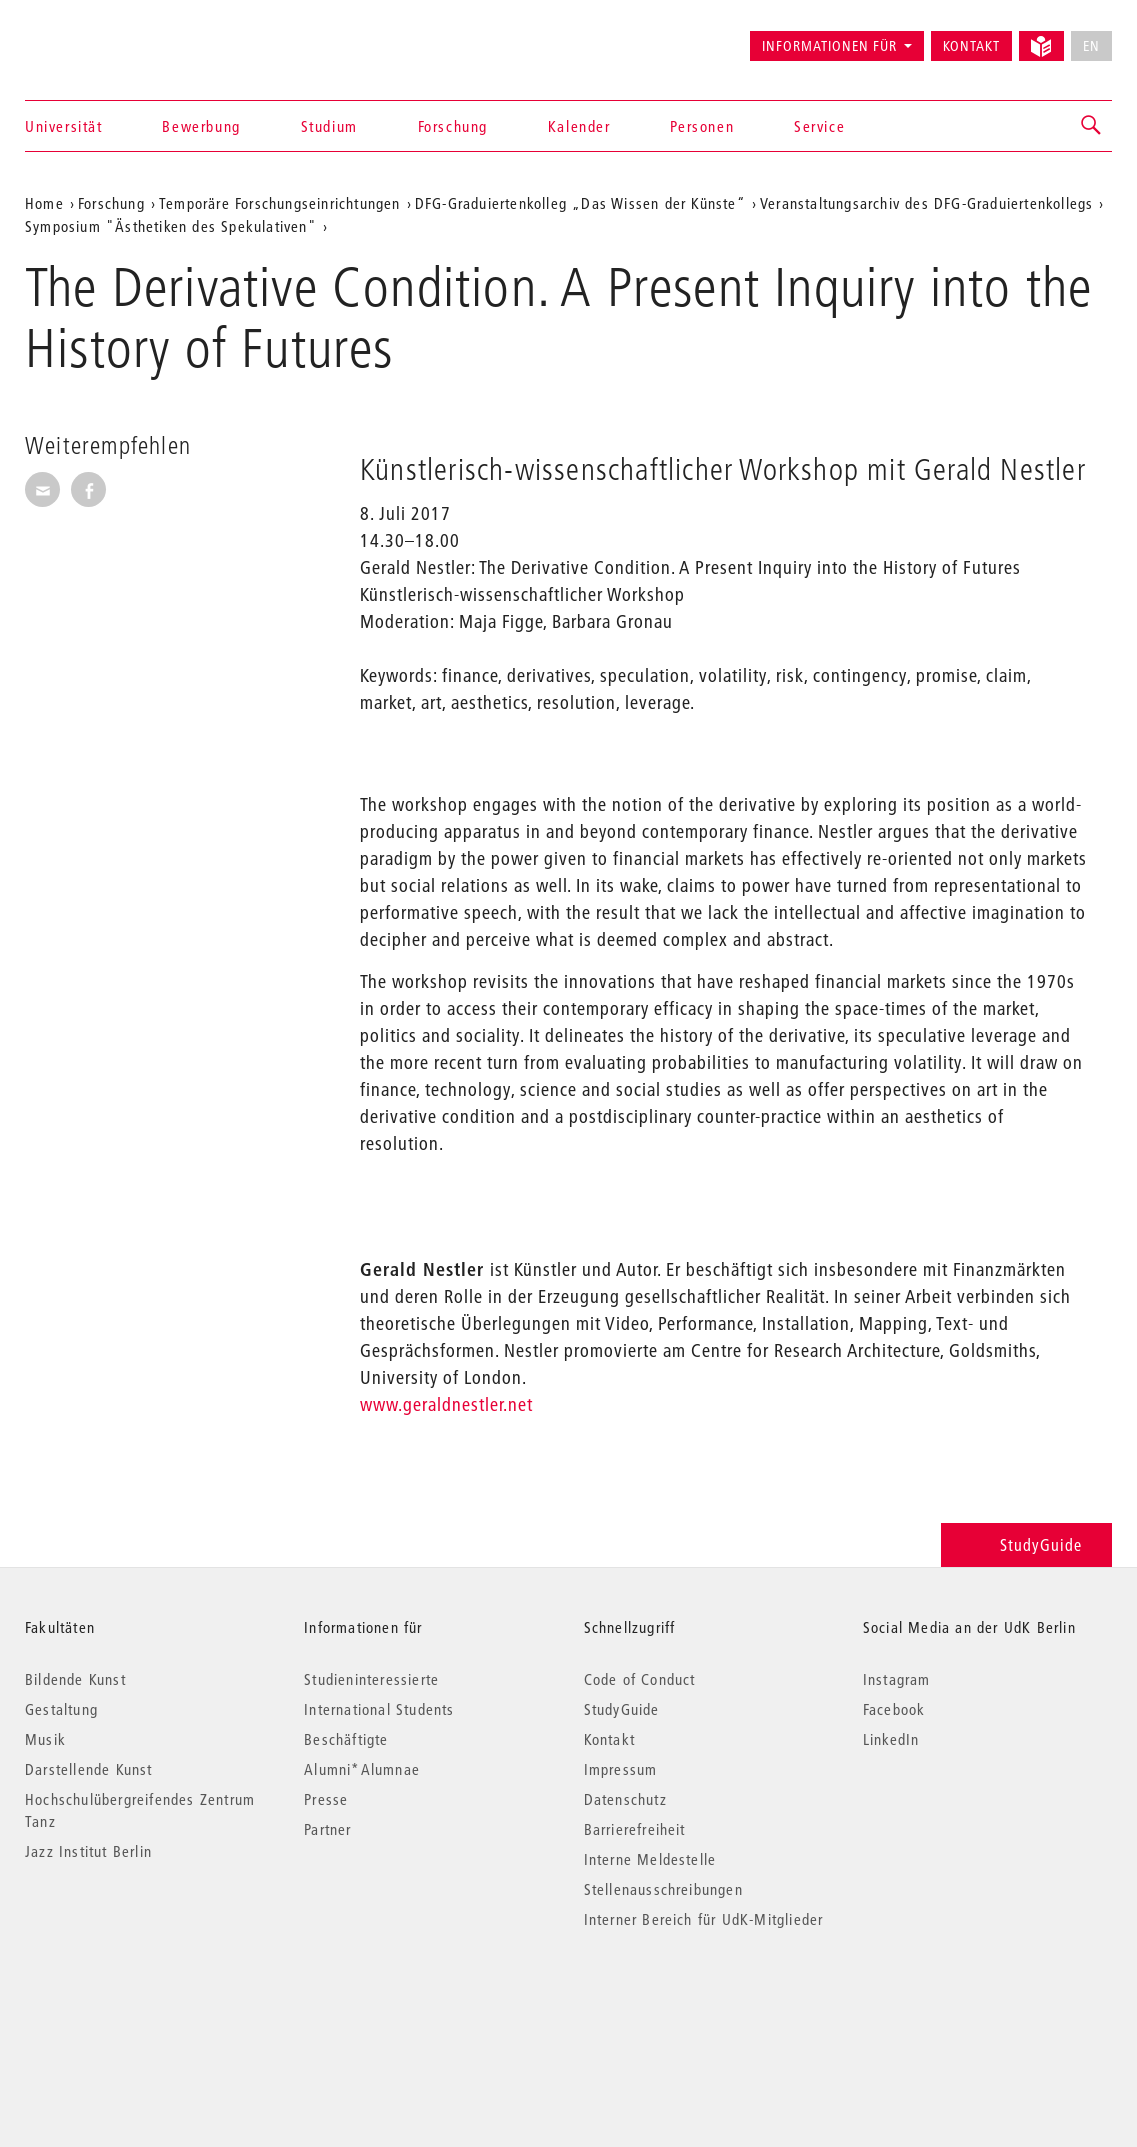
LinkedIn (891, 1739)
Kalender (579, 126)
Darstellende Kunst (89, 1769)
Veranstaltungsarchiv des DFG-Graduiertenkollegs (926, 203)
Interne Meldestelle (650, 1859)
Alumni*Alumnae (362, 1769)
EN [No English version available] (1091, 46)
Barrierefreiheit (635, 1829)
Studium (329, 126)
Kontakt (971, 46)
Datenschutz (625, 1799)
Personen (702, 126)
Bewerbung (201, 126)
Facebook (894, 1709)
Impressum (621, 1769)
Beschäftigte (346, 1739)
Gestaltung (61, 1709)
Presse (326, 1799)
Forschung (453, 126)
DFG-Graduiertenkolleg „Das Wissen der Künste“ (580, 203)
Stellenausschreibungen (663, 1889)
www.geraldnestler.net (446, 1404)
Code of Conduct (640, 1679)
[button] (1092, 126)
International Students (379, 1709)
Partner (327, 1829)
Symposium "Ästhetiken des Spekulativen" (171, 226)
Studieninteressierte (371, 1679)
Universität (64, 126)
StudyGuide (1026, 1544)
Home (44, 203)
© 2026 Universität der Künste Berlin (129, 2003)
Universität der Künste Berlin (103, 37)
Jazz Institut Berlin (88, 1851)
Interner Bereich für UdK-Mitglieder (704, 1919)
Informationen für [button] (829, 46)
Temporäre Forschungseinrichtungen (280, 203)
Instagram (897, 1679)
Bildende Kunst (75, 1679)
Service (819, 126)
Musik (45, 1739)
